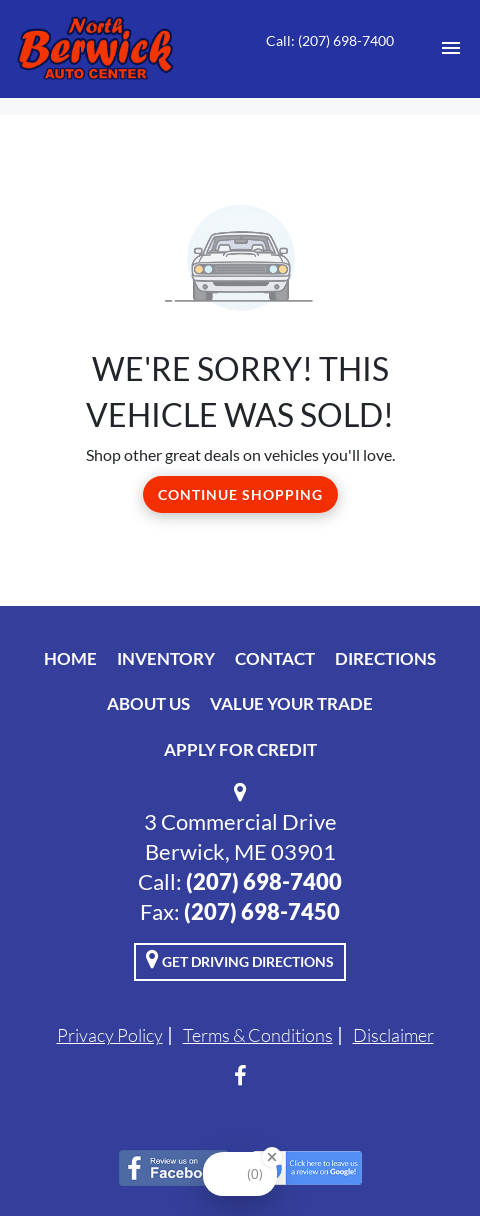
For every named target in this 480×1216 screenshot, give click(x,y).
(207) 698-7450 (262, 911)
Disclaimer (393, 1035)
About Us (148, 703)
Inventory (166, 658)
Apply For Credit (240, 749)
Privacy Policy (110, 1035)
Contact (275, 658)
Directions (385, 658)
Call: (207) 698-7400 (330, 40)
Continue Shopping (240, 494)
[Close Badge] (272, 1157)
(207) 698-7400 (264, 881)
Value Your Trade (291, 703)
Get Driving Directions (240, 959)
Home (70, 658)
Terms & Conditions (258, 1035)
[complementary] (420, 1156)
